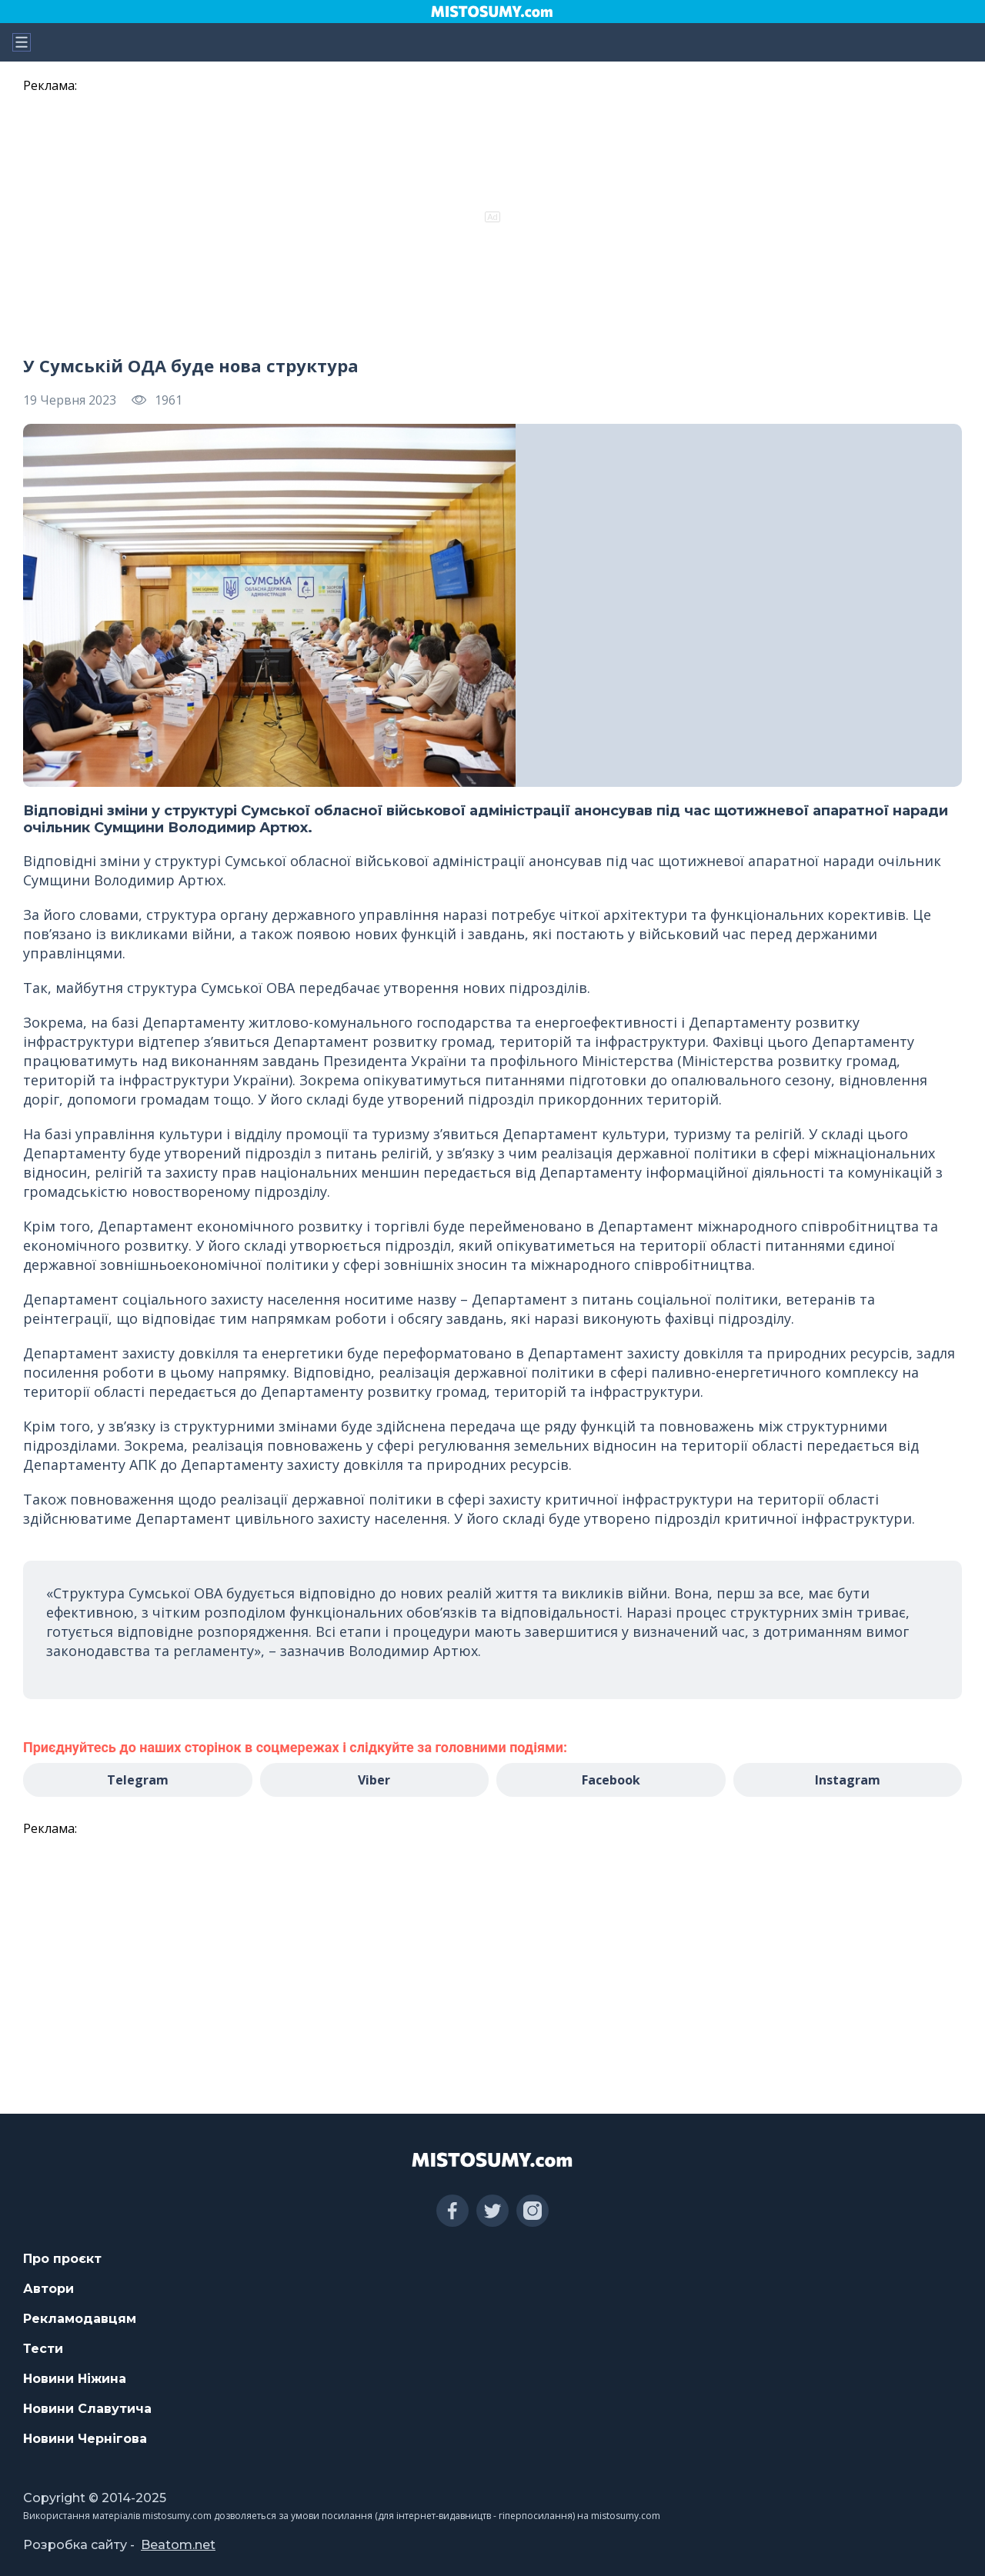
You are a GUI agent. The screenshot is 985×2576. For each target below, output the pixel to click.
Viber (374, 1779)
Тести (43, 2348)
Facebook (611, 1779)
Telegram (138, 1779)
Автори (48, 2288)
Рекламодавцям (79, 2318)
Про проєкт (62, 2258)
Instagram (847, 1779)
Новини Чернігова (85, 2438)
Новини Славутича (87, 2408)
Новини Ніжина (74, 2378)
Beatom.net (178, 2545)
